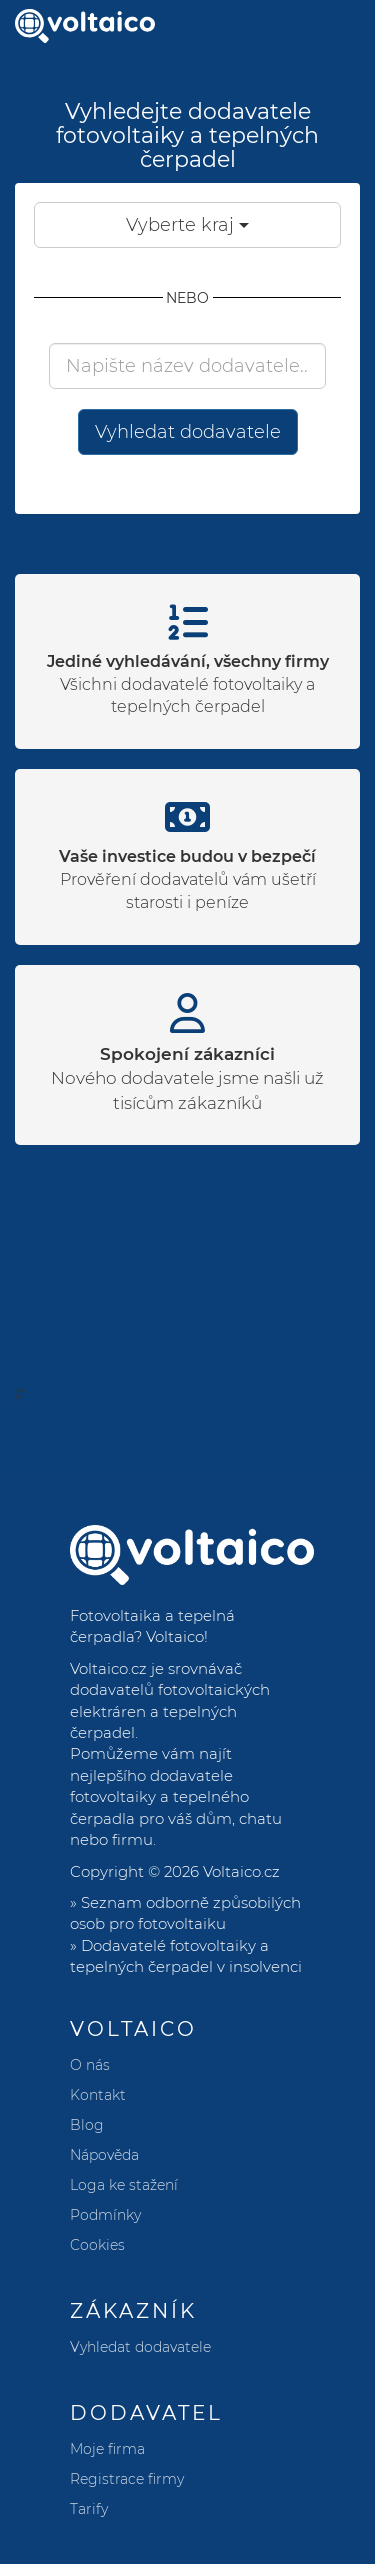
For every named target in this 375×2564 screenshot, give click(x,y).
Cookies (97, 2245)
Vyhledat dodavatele (188, 432)
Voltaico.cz (241, 1871)
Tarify (89, 2509)
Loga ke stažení (124, 2185)
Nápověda (104, 2155)
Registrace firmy (127, 2479)
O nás (90, 2065)
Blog (87, 2125)
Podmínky (105, 2215)
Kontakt (98, 2095)
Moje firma (107, 2449)
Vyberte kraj (187, 225)
